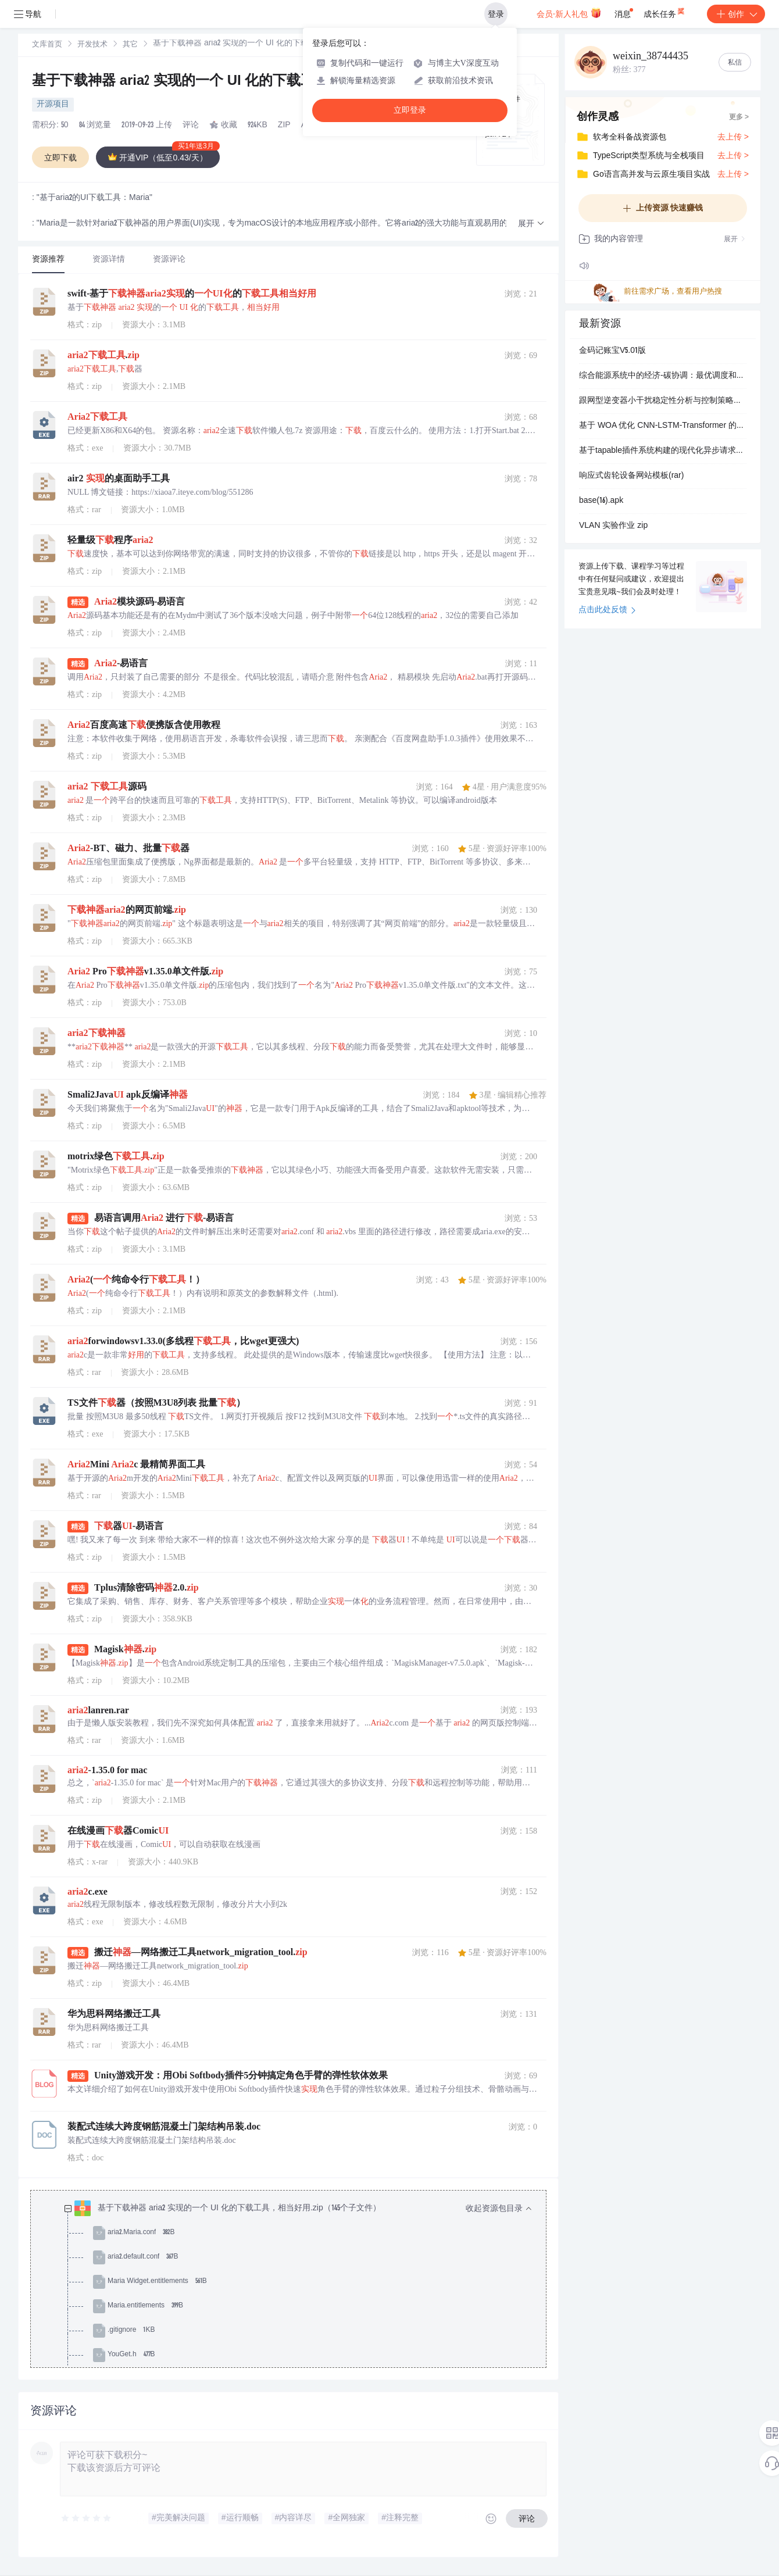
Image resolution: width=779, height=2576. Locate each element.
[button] (531, 224)
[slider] (86, 2518)
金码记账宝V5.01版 (612, 351)
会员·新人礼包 (569, 13)
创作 (736, 14)
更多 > (739, 117)
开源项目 (53, 105)
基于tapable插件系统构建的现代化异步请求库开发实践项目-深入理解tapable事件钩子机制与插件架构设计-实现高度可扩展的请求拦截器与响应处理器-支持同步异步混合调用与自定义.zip (662, 451)
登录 (496, 14)
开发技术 (92, 45)
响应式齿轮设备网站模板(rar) (631, 476)
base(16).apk (601, 501)
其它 (130, 45)
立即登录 (410, 110)
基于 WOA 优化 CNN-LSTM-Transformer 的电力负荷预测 (662, 426)
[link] (47, 45)
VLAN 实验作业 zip (613, 526)
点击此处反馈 (607, 610)
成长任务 (665, 11)
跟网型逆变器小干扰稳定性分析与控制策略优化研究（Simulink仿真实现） (662, 401)
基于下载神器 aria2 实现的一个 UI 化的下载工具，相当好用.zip (226, 82)
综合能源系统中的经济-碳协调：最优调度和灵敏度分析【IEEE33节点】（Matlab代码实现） (662, 376)
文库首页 (47, 45)
